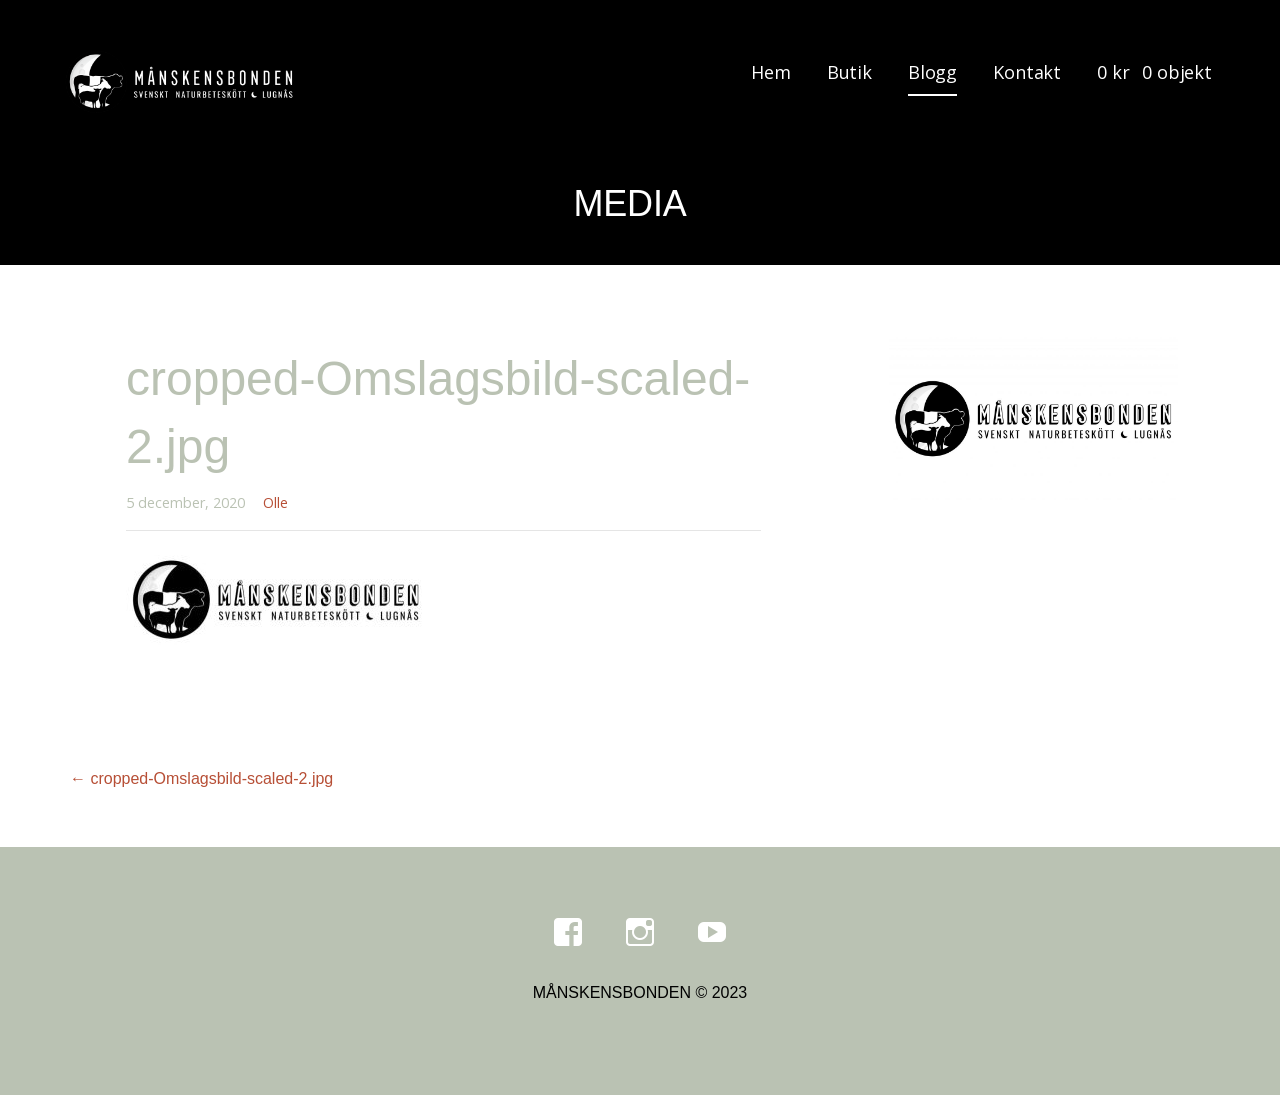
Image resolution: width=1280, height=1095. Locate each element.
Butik (849, 72)
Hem (771, 72)
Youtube (712, 933)
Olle (275, 502)
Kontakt (1027, 72)
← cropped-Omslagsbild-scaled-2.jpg (201, 778)
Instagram (640, 933)
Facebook (568, 933)
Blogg (932, 72)
